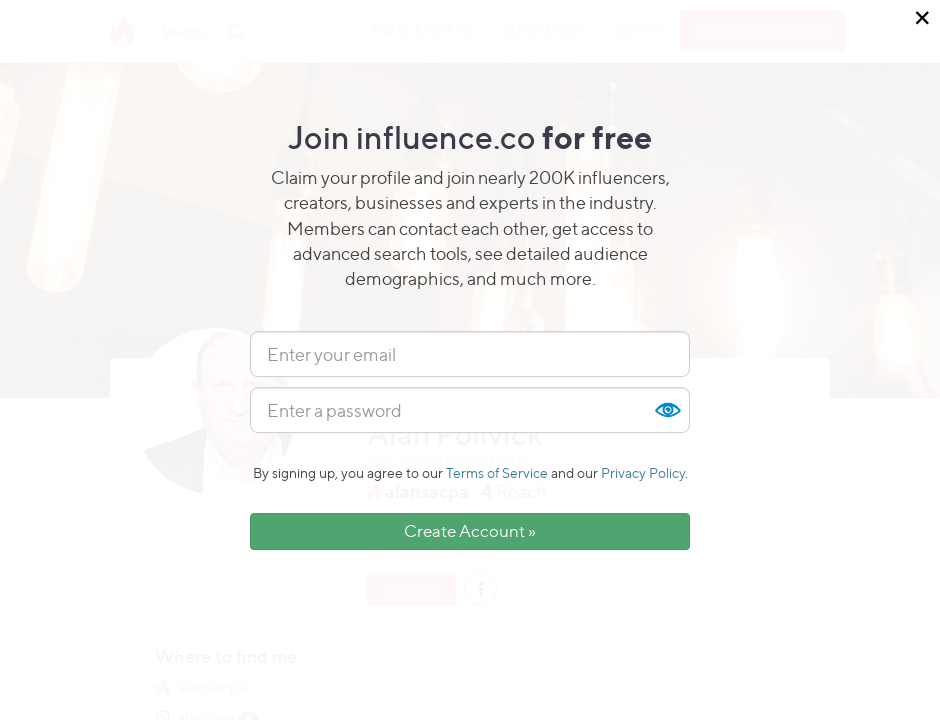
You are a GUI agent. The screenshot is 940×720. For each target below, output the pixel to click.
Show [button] (667, 410)
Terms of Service (497, 472)
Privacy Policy (643, 472)
